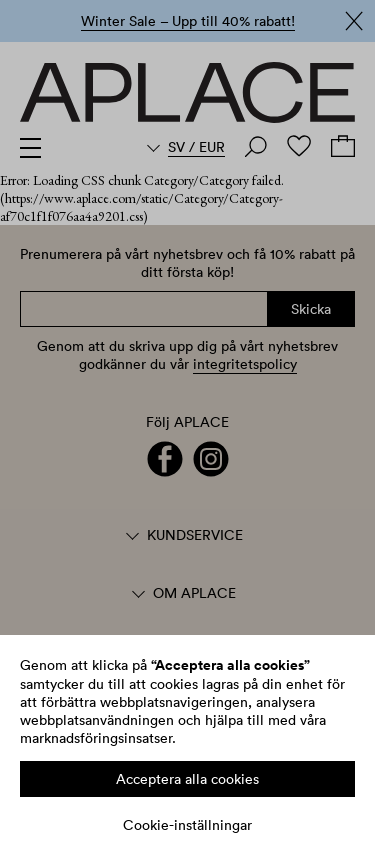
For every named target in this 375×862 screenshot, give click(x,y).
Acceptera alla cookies (187, 779)
